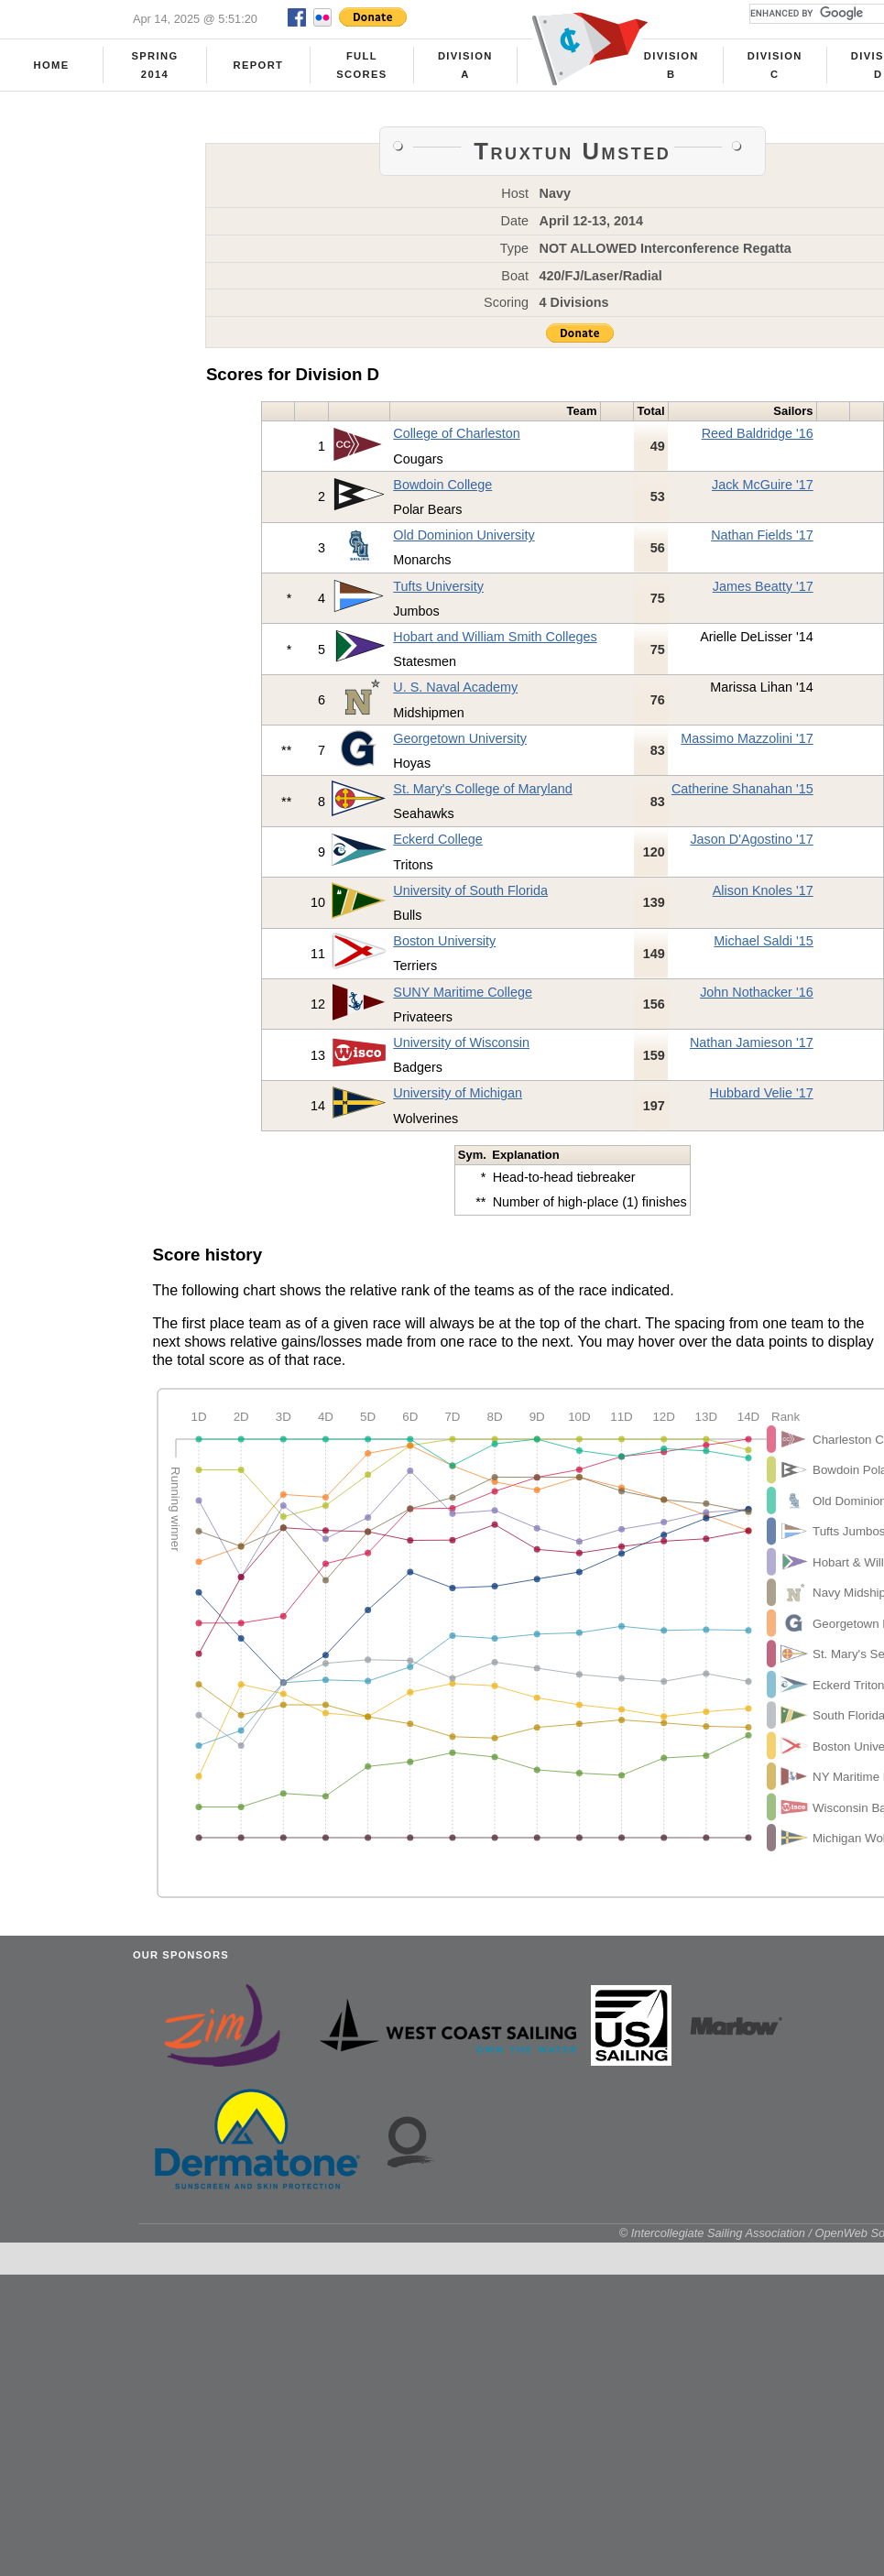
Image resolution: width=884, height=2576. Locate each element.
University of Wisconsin (461, 1042)
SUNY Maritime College (462, 992)
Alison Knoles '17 (763, 890)
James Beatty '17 (763, 586)
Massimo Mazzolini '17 (747, 738)
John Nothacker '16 (756, 992)
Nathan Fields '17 (762, 535)
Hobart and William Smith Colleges (494, 636)
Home (52, 65)
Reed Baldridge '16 (757, 433)
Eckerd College (438, 839)
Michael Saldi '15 (763, 940)
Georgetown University (460, 738)
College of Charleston (456, 433)
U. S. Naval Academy (455, 687)
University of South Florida (470, 890)
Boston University (444, 940)
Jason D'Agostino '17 (751, 839)
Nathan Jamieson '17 (751, 1042)
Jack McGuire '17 (762, 484)
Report (259, 65)
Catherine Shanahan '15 (742, 788)
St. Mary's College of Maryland (483, 788)
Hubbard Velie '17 (761, 1093)
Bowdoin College (442, 484)
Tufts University (438, 586)
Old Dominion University (463, 535)
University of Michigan (457, 1093)
